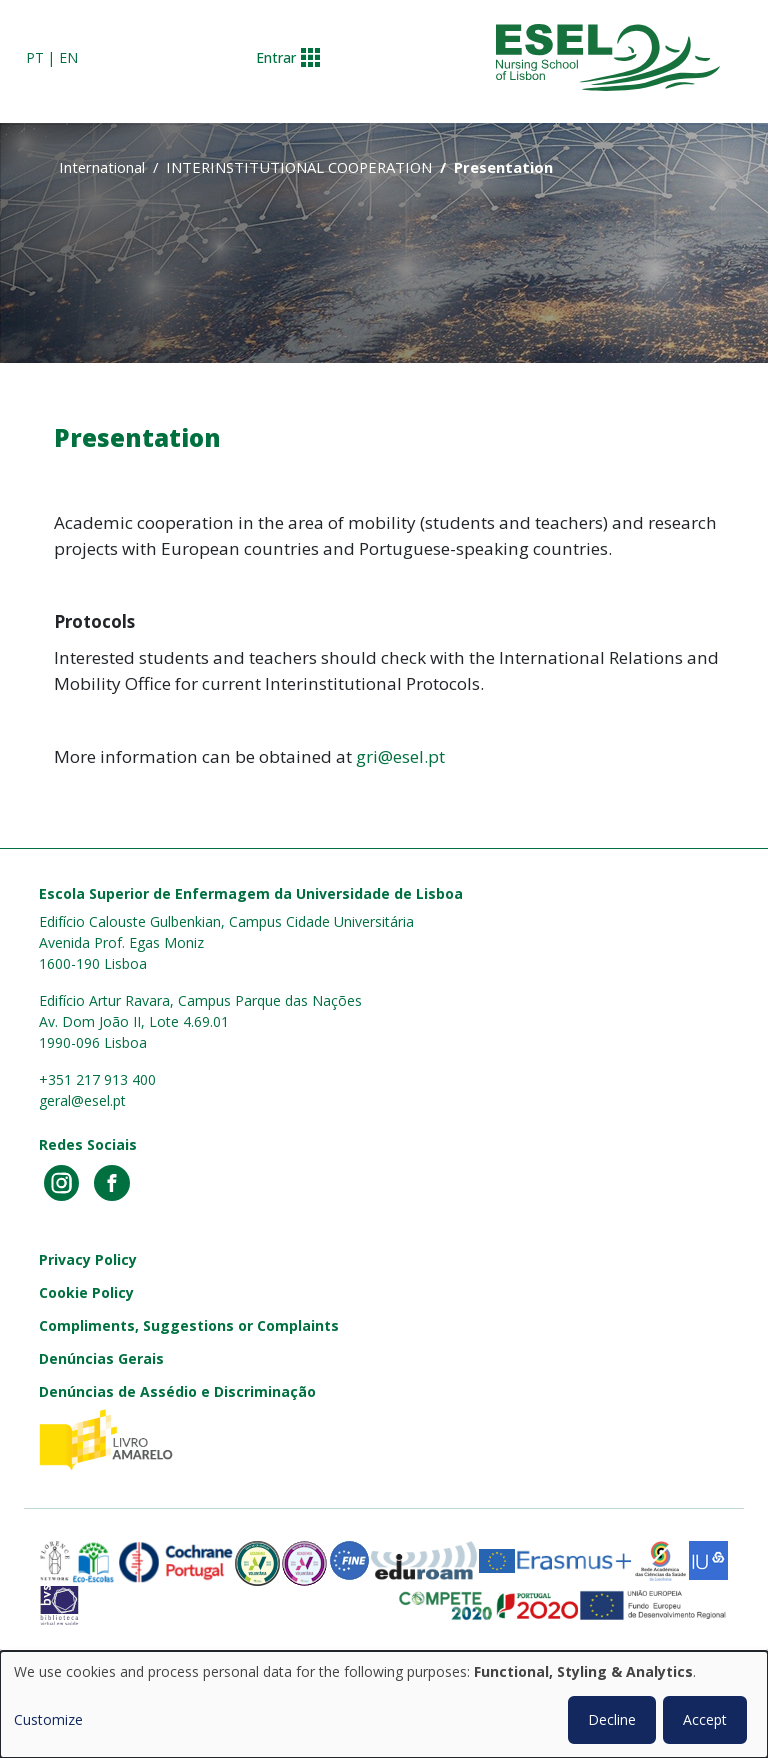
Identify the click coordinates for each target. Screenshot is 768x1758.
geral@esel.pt (82, 1100)
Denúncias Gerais (101, 1358)
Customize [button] (48, 1719)
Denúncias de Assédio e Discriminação (177, 1391)
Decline (612, 1719)
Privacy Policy (88, 1259)
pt (35, 57)
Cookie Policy (86, 1292)
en (68, 57)
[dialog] (384, 1704)
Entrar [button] (276, 57)
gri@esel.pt (400, 756)
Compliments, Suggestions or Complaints (189, 1325)
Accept (705, 1719)
